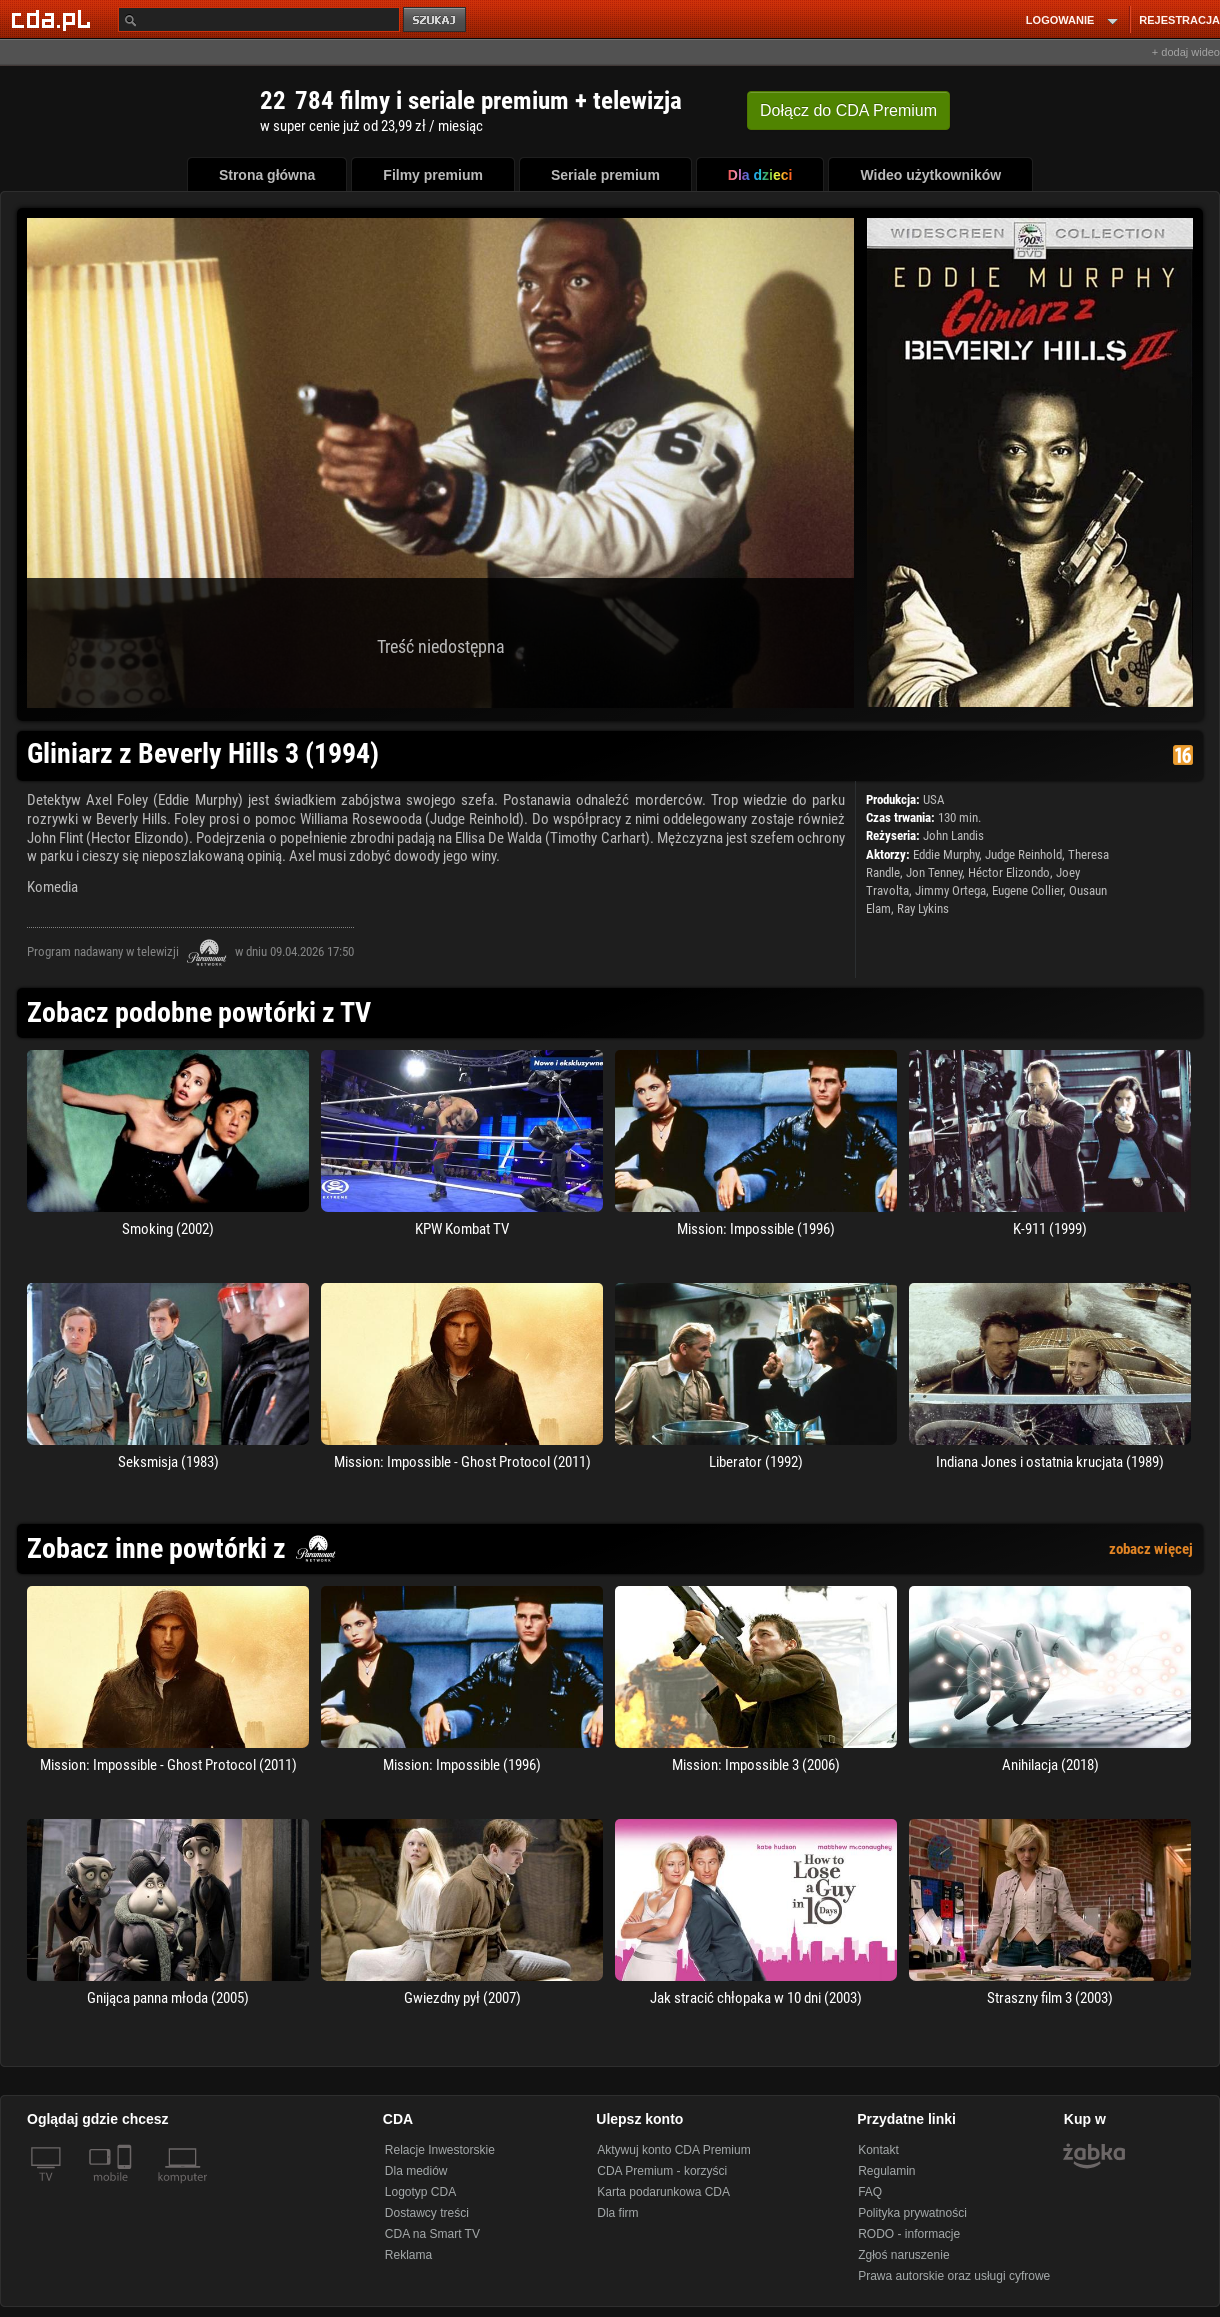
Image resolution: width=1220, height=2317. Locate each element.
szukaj (436, 20)
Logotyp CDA (420, 2192)
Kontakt (878, 2150)
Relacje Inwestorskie (440, 2150)
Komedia (52, 887)
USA (933, 799)
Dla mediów (416, 2171)
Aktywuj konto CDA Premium (673, 2150)
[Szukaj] (259, 19)
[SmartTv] (126, 2189)
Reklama (408, 2255)
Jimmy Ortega (950, 890)
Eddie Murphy (946, 854)
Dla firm (617, 2213)
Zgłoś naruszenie (903, 2255)
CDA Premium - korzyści (662, 2171)
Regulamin (886, 2171)
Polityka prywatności (912, 2213)
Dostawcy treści (427, 2213)
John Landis (953, 835)
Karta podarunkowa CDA (663, 2192)
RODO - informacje (909, 2234)
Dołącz (848, 110)
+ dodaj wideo (1186, 52)
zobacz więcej (1151, 1549)
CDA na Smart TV (432, 2234)
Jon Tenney (934, 872)
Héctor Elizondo (1009, 872)
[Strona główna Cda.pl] (54, 19)
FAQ (870, 2192)
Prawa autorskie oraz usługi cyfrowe (954, 2276)
